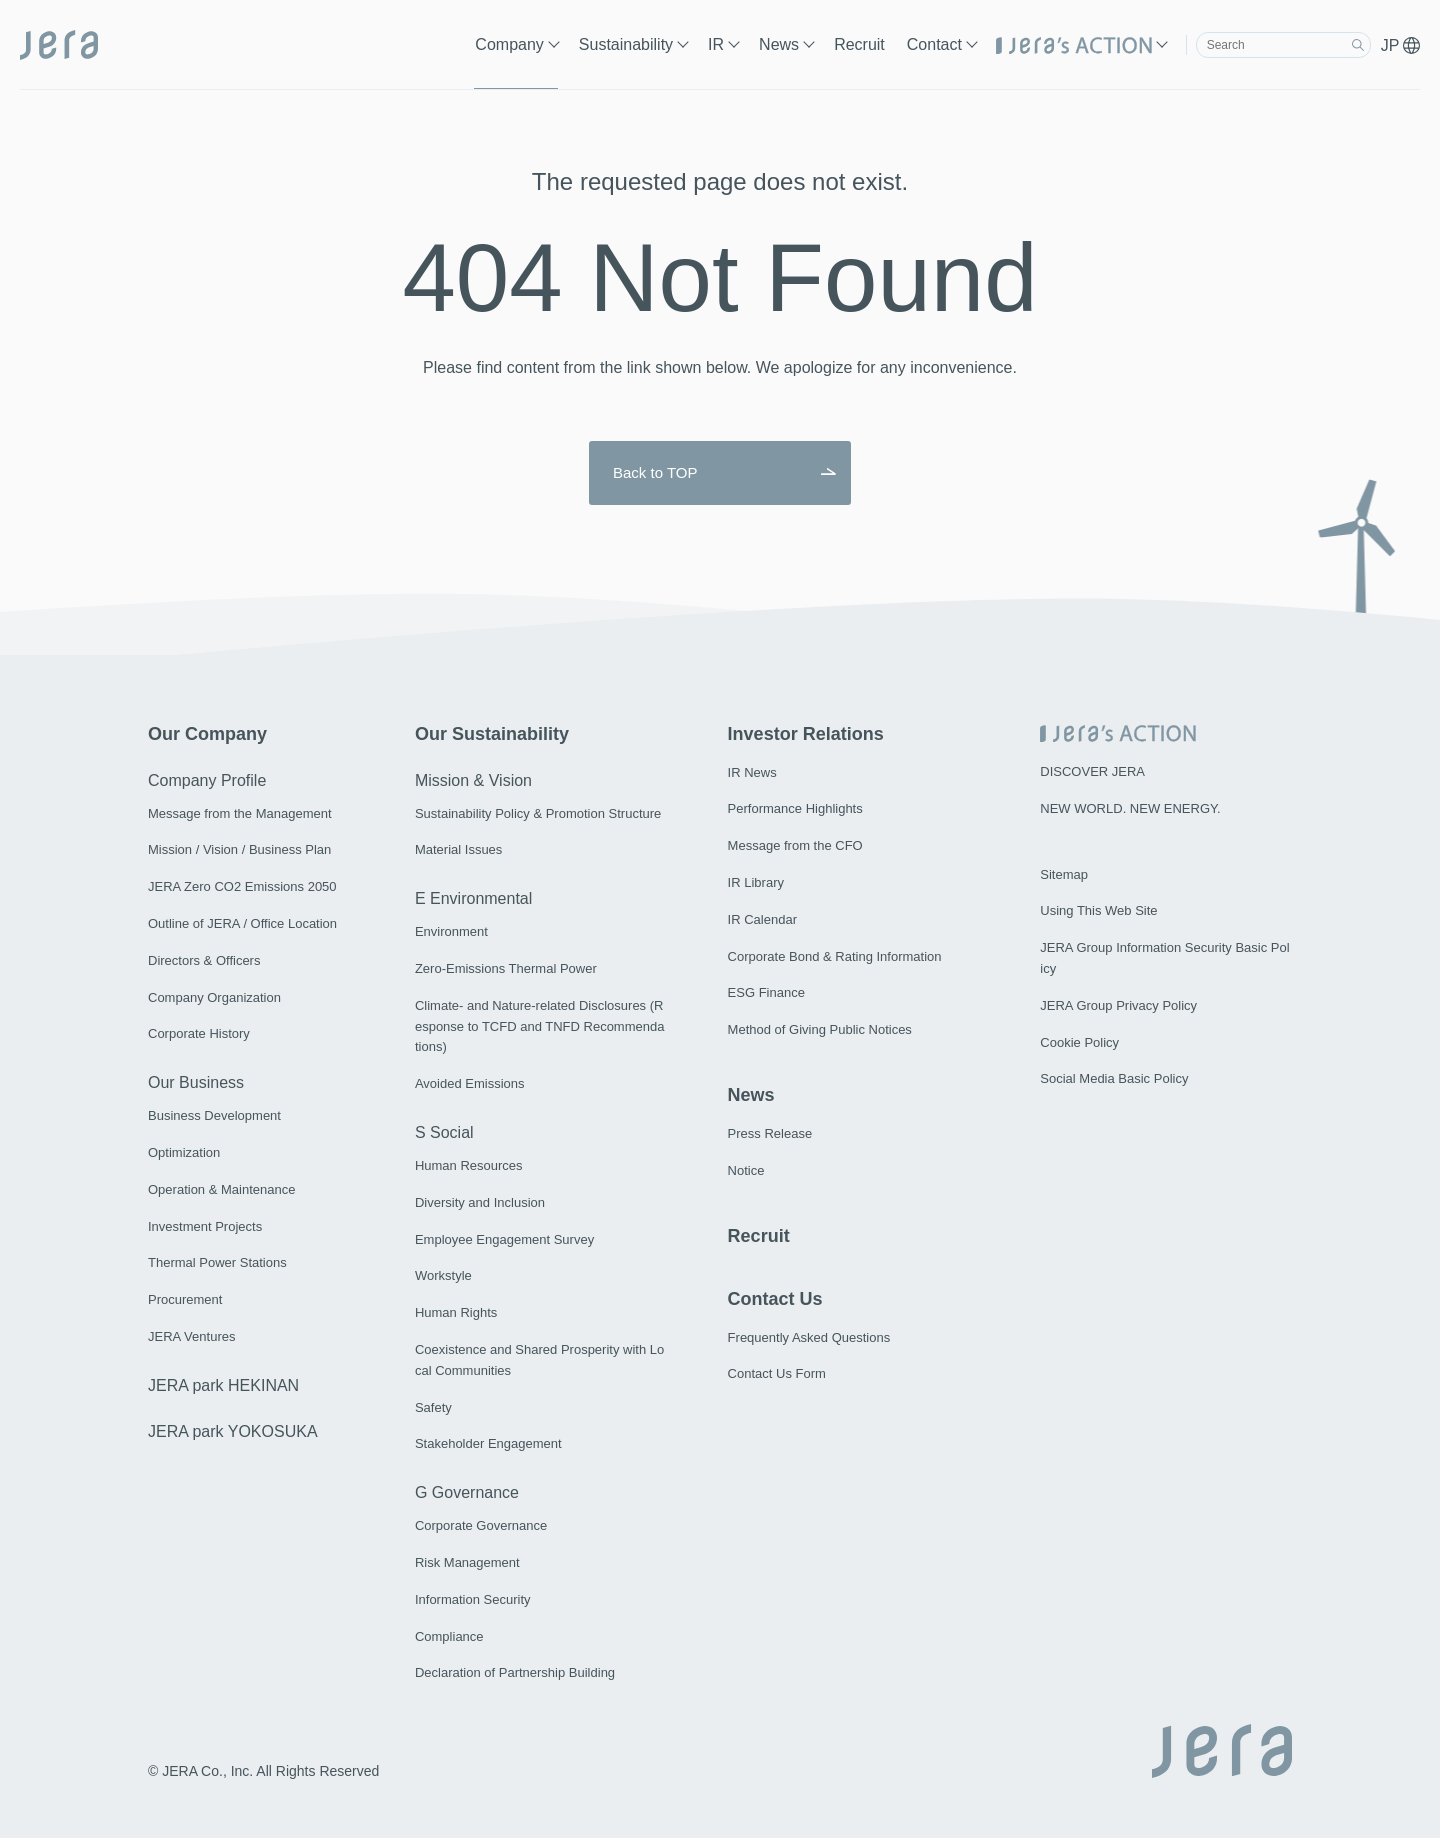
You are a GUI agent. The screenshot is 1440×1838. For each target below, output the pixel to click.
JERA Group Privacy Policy (1118, 1005)
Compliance (449, 1636)
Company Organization (214, 997)
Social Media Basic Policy (1114, 1078)
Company (509, 44)
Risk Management (467, 1562)
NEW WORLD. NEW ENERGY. (1130, 808)
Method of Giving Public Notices (820, 1029)
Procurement (185, 1299)
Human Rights (456, 1312)
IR (716, 44)
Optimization (184, 1152)
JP (1400, 45)
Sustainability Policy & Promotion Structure (538, 813)
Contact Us (775, 1299)
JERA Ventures (191, 1336)
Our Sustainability (492, 734)
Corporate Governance (481, 1525)
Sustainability (626, 44)
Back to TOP (655, 472)
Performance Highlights (795, 808)
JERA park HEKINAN (223, 1385)
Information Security (473, 1599)
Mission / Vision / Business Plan (239, 849)
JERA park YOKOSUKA (233, 1431)
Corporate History (199, 1033)
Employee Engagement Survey (504, 1239)
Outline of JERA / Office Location (242, 923)
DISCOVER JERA (1092, 771)
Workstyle (443, 1275)
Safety (433, 1407)
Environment (451, 931)
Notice (746, 1170)
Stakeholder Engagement (488, 1443)
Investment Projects (205, 1226)
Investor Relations (806, 734)
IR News (752, 772)
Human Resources (469, 1165)
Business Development (214, 1115)
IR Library (756, 882)
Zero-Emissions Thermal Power (506, 968)
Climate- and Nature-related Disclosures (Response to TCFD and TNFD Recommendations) (540, 1026)
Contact (934, 44)
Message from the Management (240, 813)
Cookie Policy (1079, 1042)
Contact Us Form (777, 1373)
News (779, 44)
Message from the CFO (795, 845)
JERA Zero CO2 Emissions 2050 (242, 886)
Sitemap (1064, 874)
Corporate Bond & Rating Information (835, 956)
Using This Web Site (1098, 910)
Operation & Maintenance (221, 1189)
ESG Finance (766, 992)
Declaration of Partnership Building (515, 1672)
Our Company (207, 734)
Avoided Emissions (470, 1083)
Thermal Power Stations (217, 1262)
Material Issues (458, 849)
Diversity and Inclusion (480, 1202)
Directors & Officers (204, 960)
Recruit (859, 44)
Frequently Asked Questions (809, 1337)
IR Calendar (762, 919)
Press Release (770, 1133)
